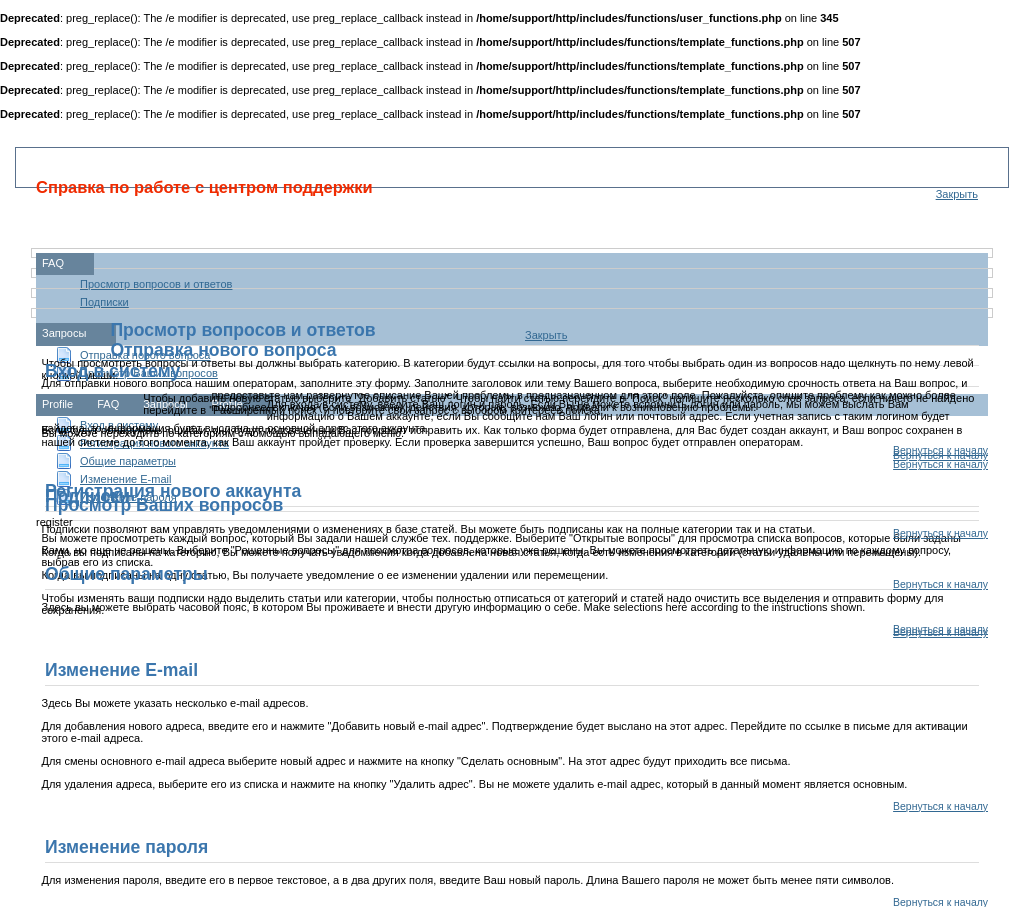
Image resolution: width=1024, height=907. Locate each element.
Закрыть (957, 194)
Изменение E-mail (125, 479)
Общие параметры (128, 461)
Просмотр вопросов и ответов (156, 284)
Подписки (104, 302)
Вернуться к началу (940, 464)
